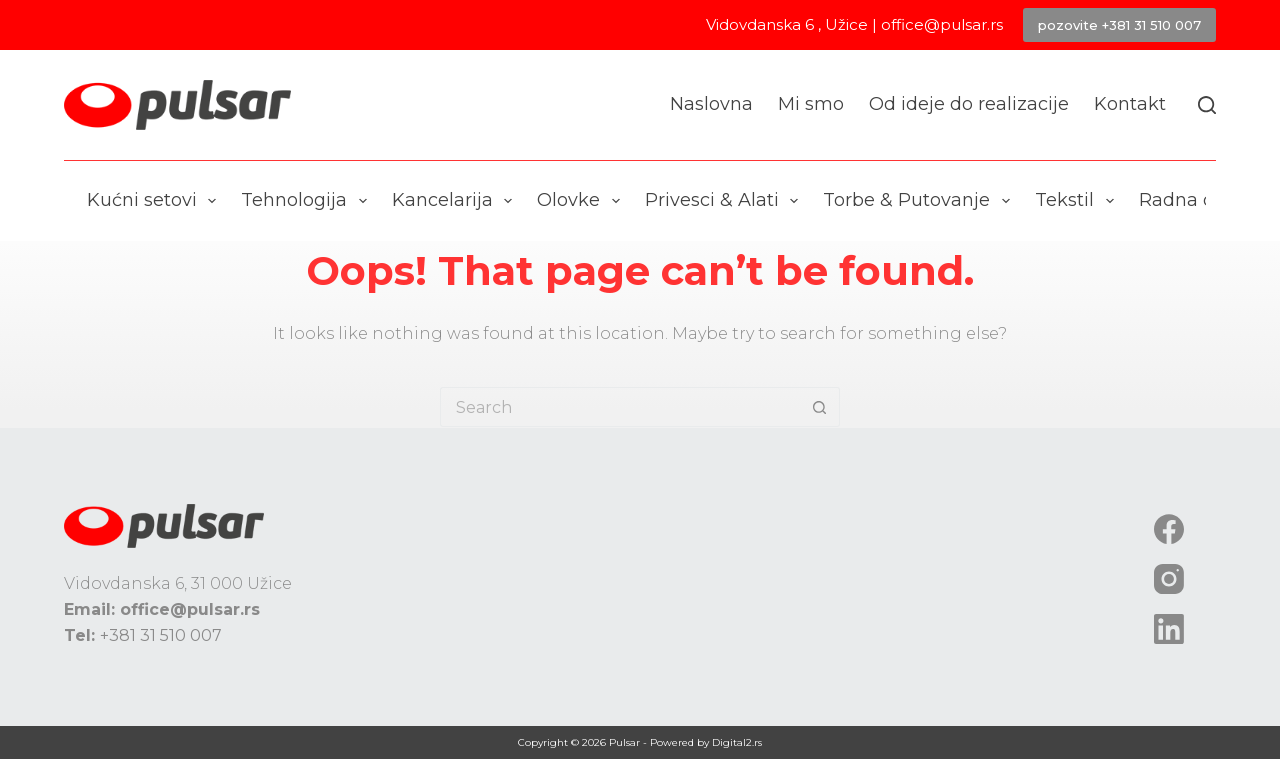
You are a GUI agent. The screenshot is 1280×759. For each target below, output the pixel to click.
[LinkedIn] (1169, 629)
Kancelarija (456, 201)
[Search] (1207, 105)
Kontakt (1130, 104)
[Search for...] (620, 407)
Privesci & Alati (726, 201)
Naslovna (711, 104)
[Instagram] (1169, 579)
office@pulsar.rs (942, 24)
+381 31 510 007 (161, 635)
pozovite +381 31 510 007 (1119, 25)
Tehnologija (308, 201)
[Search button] (820, 407)
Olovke (582, 201)
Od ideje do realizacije (969, 104)
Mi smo (811, 104)
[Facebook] (1169, 529)
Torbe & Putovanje (920, 201)
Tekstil (1078, 201)
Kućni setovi (156, 201)
